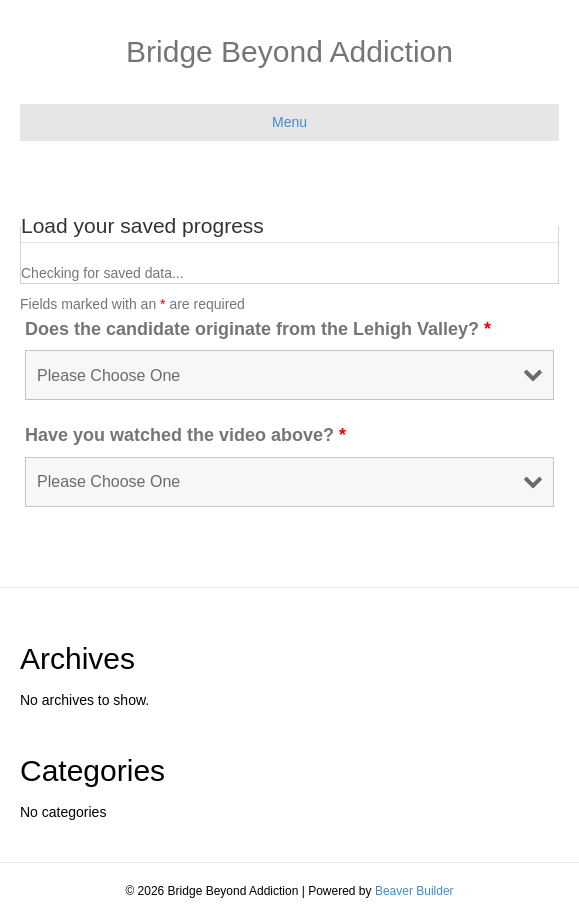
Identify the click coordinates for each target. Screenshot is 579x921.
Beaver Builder (414, 891)
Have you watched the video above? (185, 435)
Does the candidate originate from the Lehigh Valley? (258, 329)
